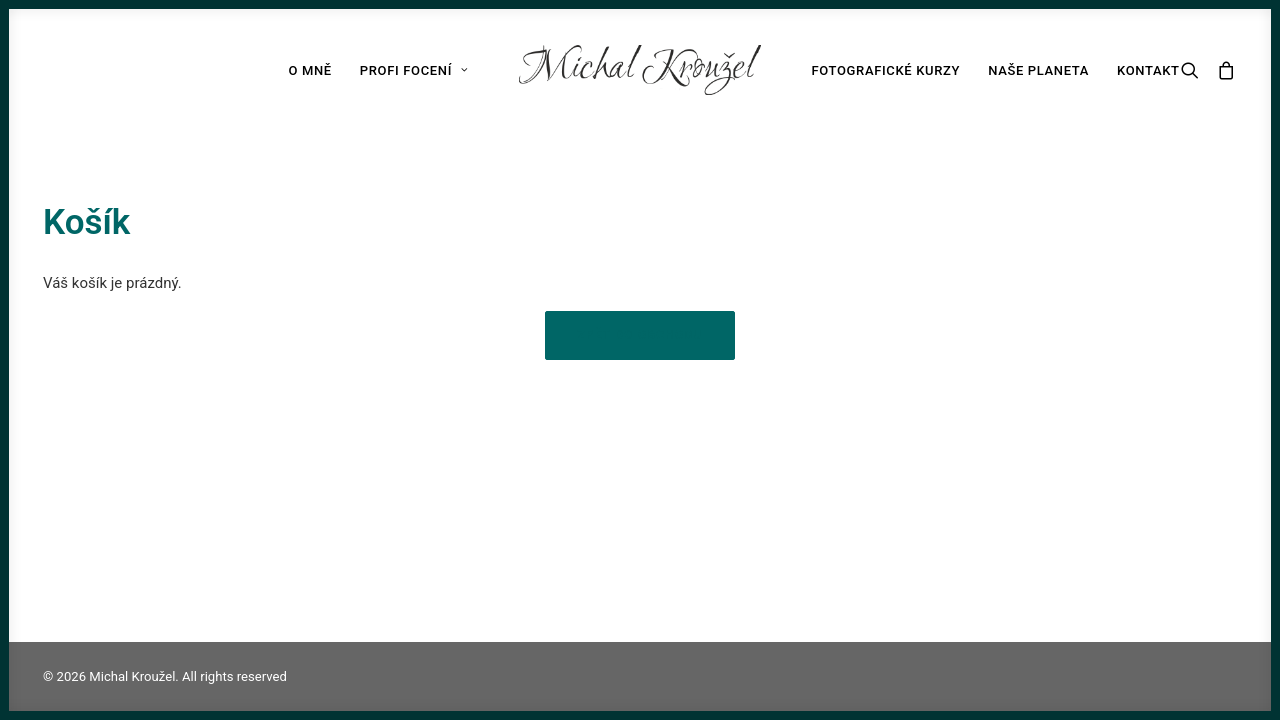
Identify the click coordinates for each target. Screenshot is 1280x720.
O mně (309, 70)
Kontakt (1148, 70)
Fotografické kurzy (885, 70)
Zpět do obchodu (639, 335)
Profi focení (414, 70)
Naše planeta (1038, 70)
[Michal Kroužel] (640, 70)
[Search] (1194, 70)
